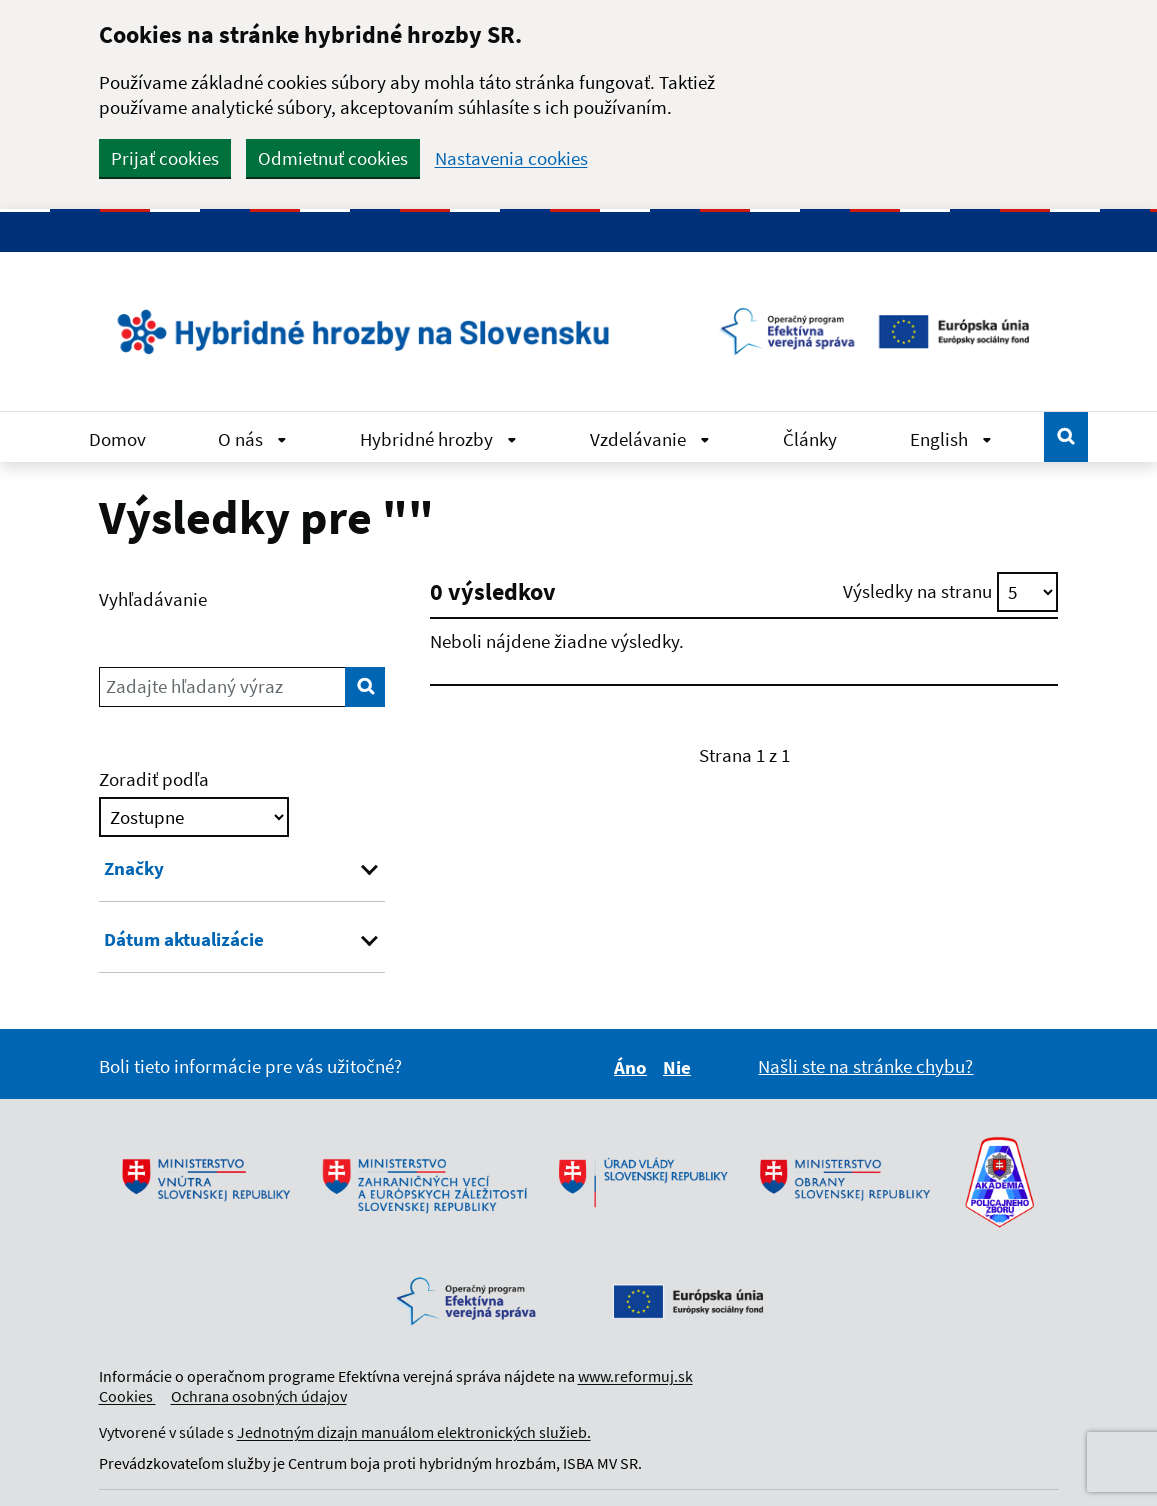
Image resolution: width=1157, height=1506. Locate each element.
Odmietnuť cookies (333, 158)
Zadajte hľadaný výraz (194, 686)
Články (810, 439)
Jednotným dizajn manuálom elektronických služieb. (414, 1432)
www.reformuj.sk (635, 1376)
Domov (117, 439)
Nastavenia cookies (511, 158)
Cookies (127, 1396)
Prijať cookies (165, 158)
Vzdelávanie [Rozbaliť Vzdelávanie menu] (650, 439)
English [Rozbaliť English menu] (951, 439)
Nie (680, 1067)
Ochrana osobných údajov (259, 1396)
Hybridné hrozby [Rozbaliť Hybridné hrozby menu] (438, 439)
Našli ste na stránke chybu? (865, 1066)
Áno (633, 1067)
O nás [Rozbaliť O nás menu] (252, 439)
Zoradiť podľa (154, 779)
